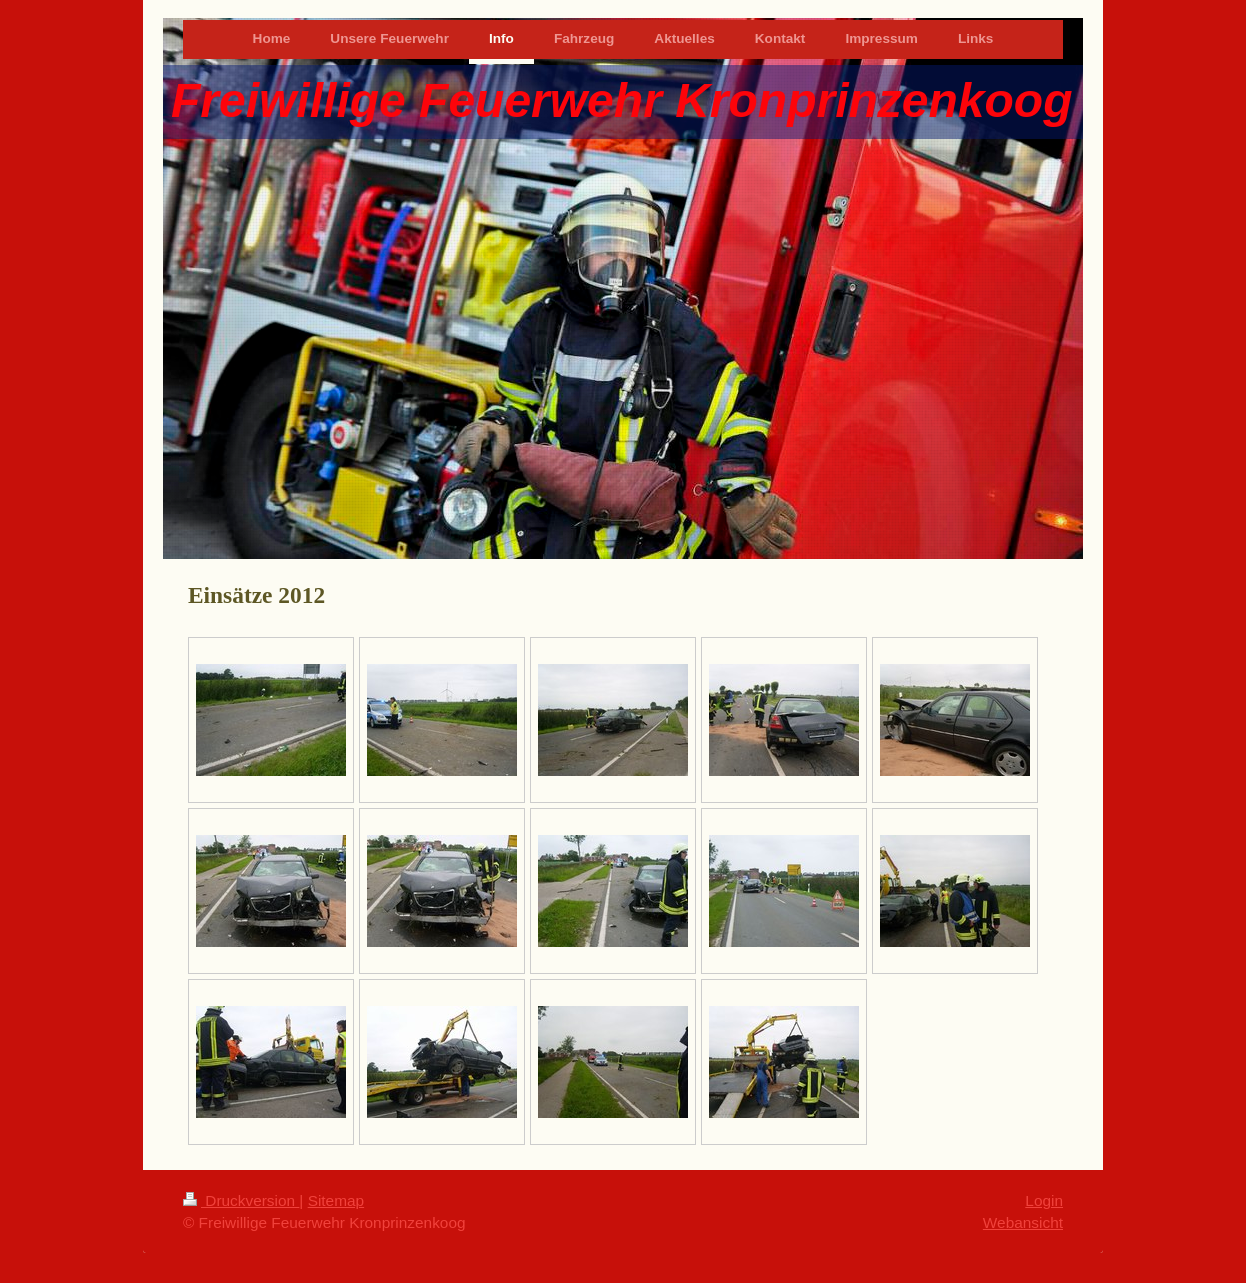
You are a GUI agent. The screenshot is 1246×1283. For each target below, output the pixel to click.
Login (1044, 1200)
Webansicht (1023, 1222)
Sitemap (336, 1200)
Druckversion (241, 1200)
